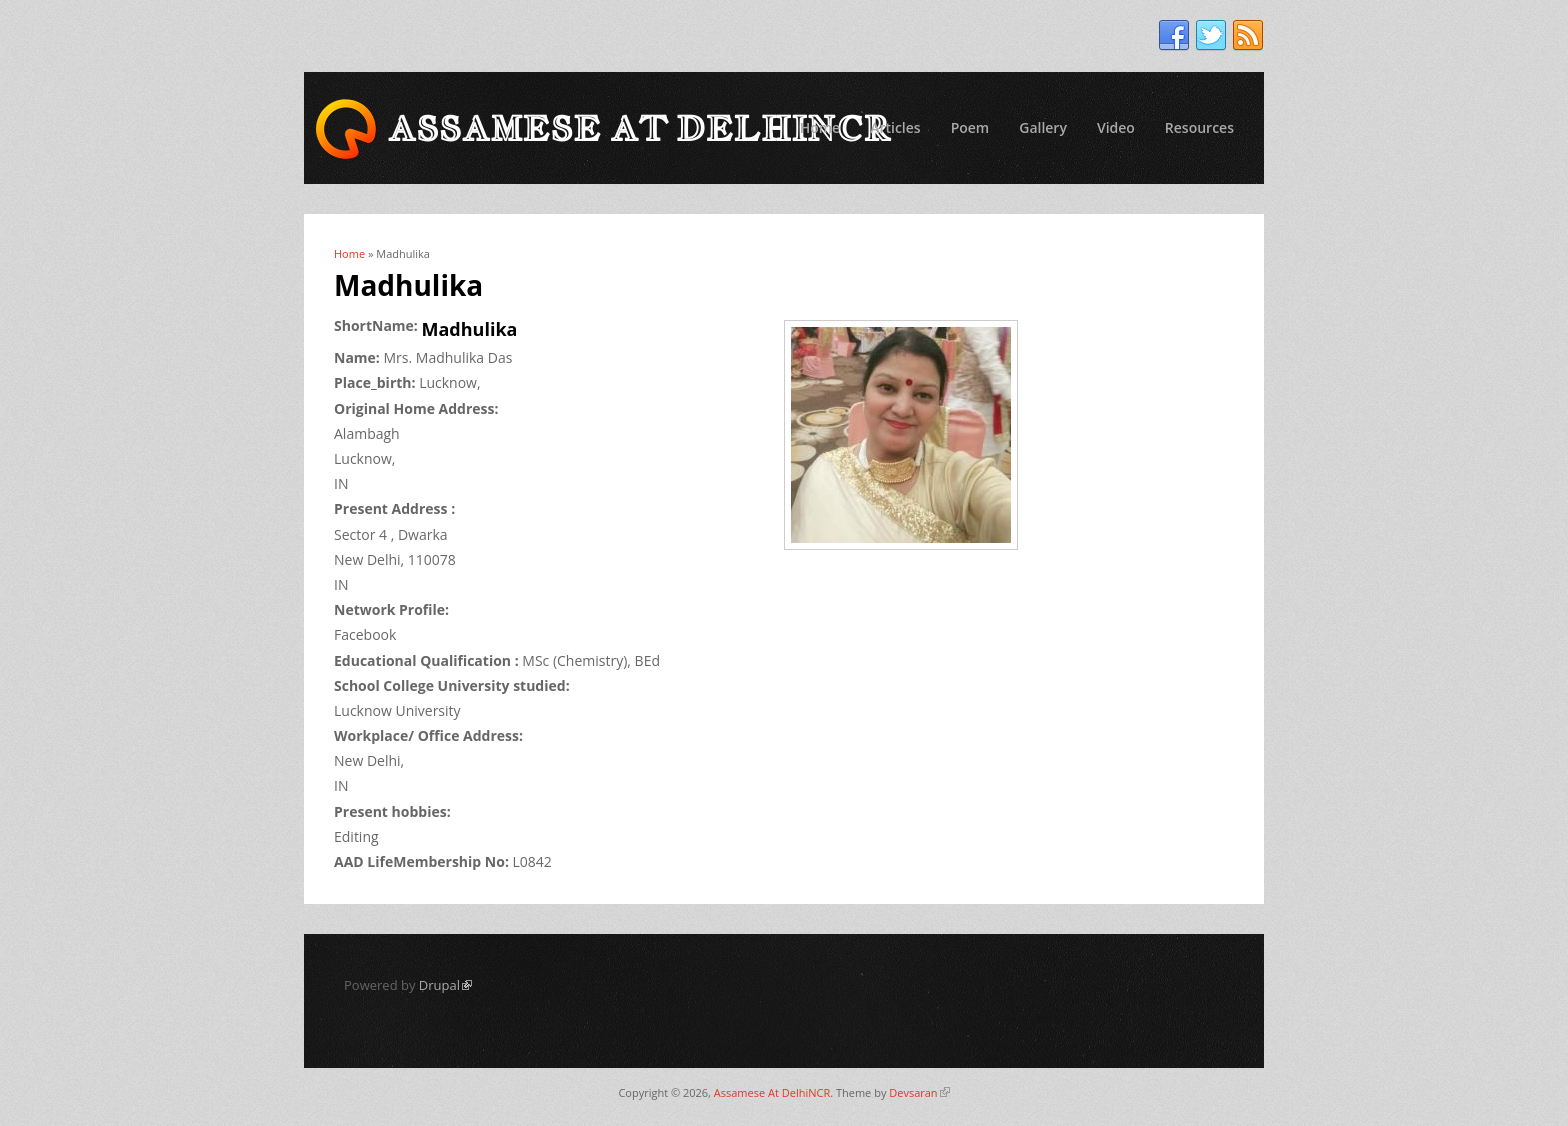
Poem (970, 127)
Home (820, 127)
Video (1116, 127)
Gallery (1043, 127)
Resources (1199, 127)
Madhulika (470, 329)
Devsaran (919, 1092)
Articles (895, 127)
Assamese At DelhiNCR (772, 1092)
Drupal (445, 985)
